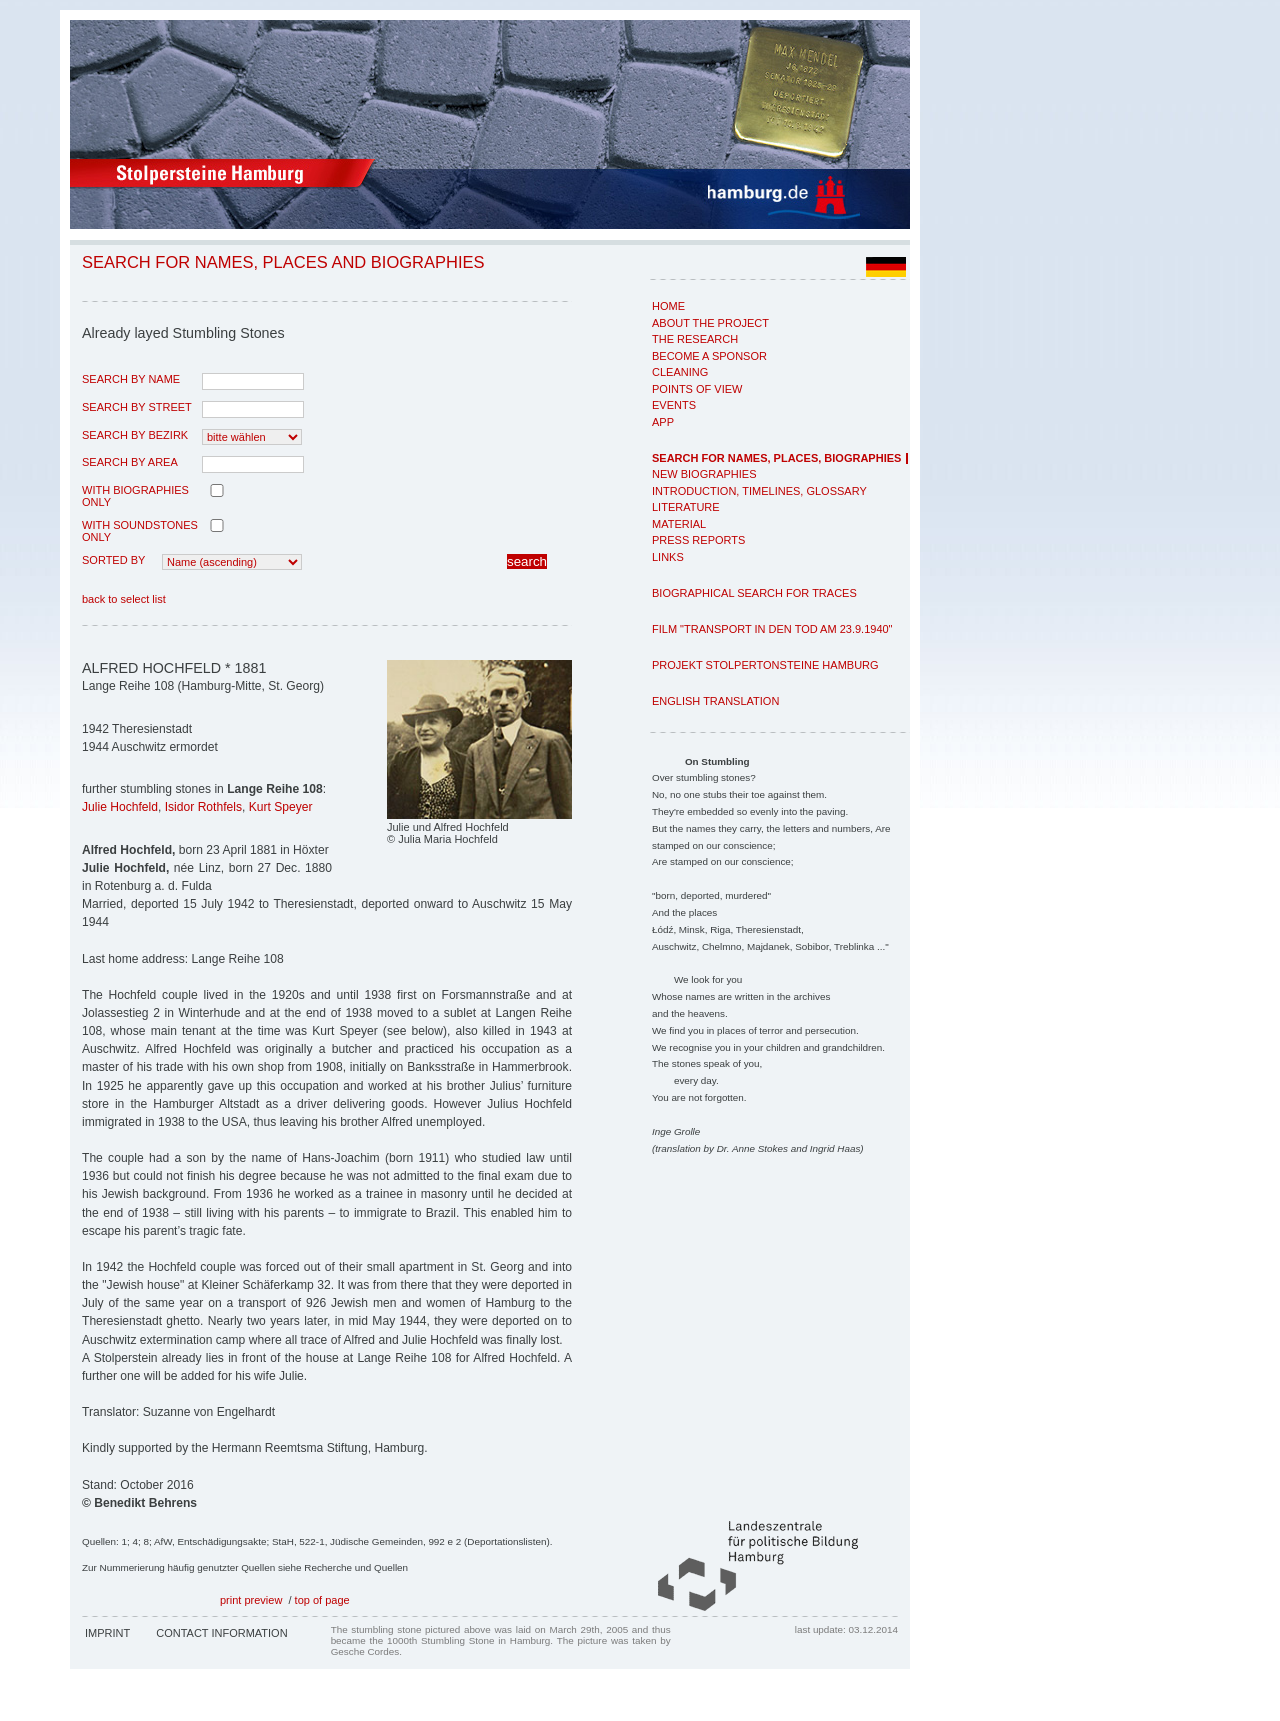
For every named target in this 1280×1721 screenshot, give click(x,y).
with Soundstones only (140, 531)
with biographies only (135, 496)
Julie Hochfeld (120, 807)
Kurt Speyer (281, 807)
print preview (251, 1600)
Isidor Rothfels (203, 807)
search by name (131, 379)
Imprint (107, 1633)
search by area (130, 462)
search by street (137, 407)
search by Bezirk (135, 435)
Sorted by (113, 560)
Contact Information (221, 1633)
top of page (322, 1600)
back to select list (124, 599)
